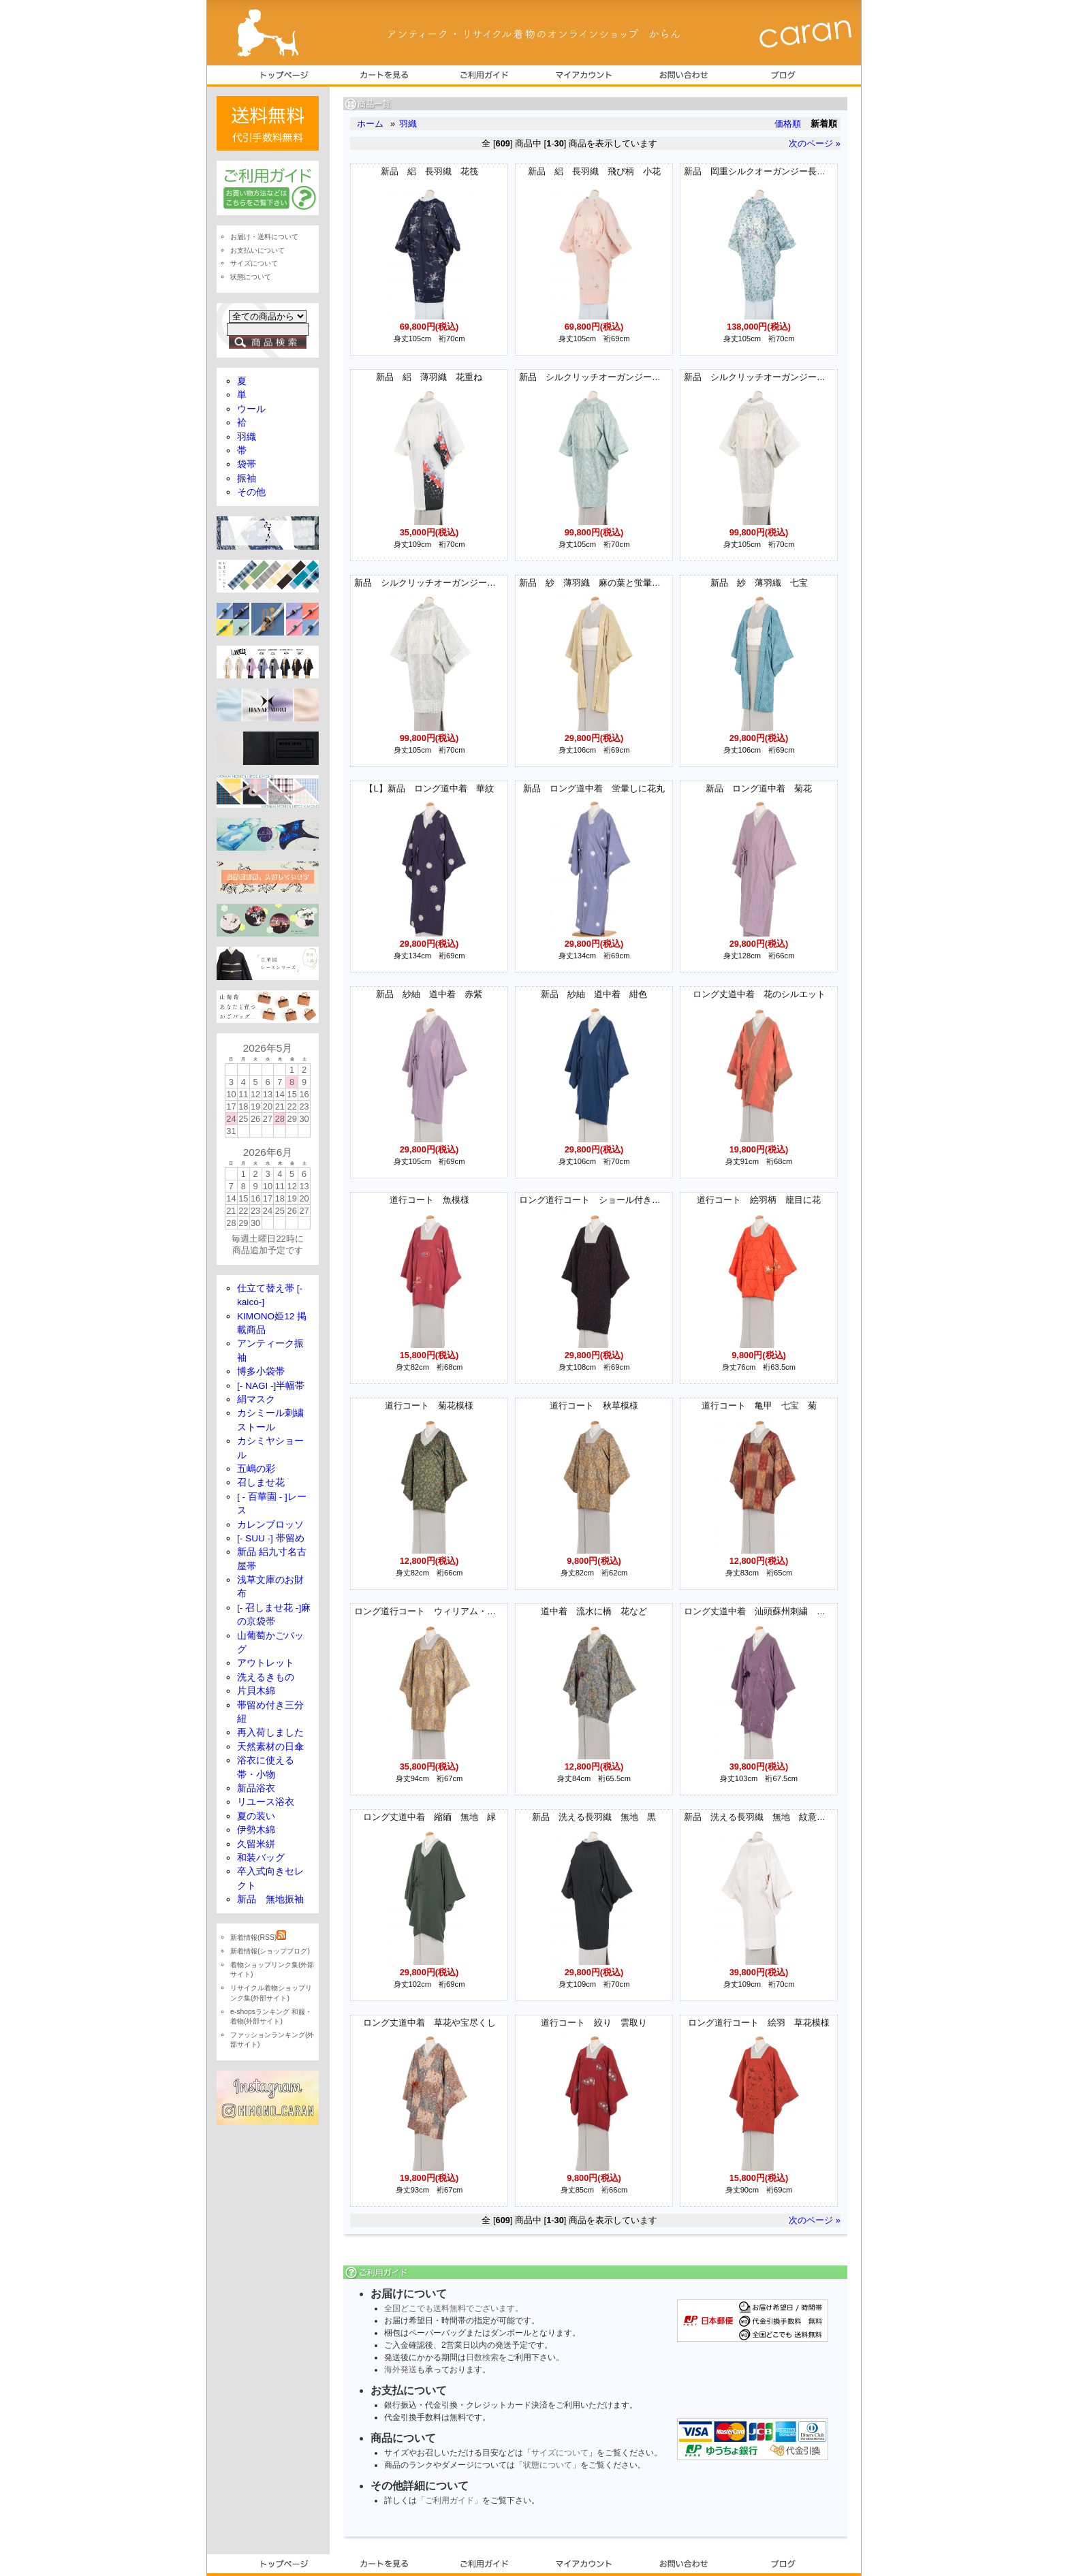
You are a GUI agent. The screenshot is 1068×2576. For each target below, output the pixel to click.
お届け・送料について (264, 236)
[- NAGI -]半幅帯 (270, 1386)
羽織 (408, 124)
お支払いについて (257, 250)
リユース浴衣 (265, 1802)
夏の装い (256, 1816)
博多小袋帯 (261, 1371)
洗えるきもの (265, 1677)
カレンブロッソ (270, 1525)
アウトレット (265, 1663)
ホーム (370, 124)
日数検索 (482, 2357)
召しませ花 (261, 1482)
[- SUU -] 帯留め (270, 1538)
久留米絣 (256, 1844)
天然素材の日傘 (270, 1747)
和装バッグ (261, 1858)
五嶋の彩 (256, 1469)
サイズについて (559, 2452)
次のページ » (815, 143)
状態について (547, 2465)
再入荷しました (270, 1732)
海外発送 (400, 2369)
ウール (251, 409)
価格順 (787, 124)
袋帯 (246, 464)
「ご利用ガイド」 (449, 2500)
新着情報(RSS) (258, 1937)
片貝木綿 (256, 1691)
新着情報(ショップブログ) (270, 1951)
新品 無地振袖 (270, 1899)
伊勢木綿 (256, 1830)
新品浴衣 (256, 1788)
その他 (251, 492)
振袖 (246, 478)
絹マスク (256, 1399)
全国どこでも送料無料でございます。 (453, 2308)
